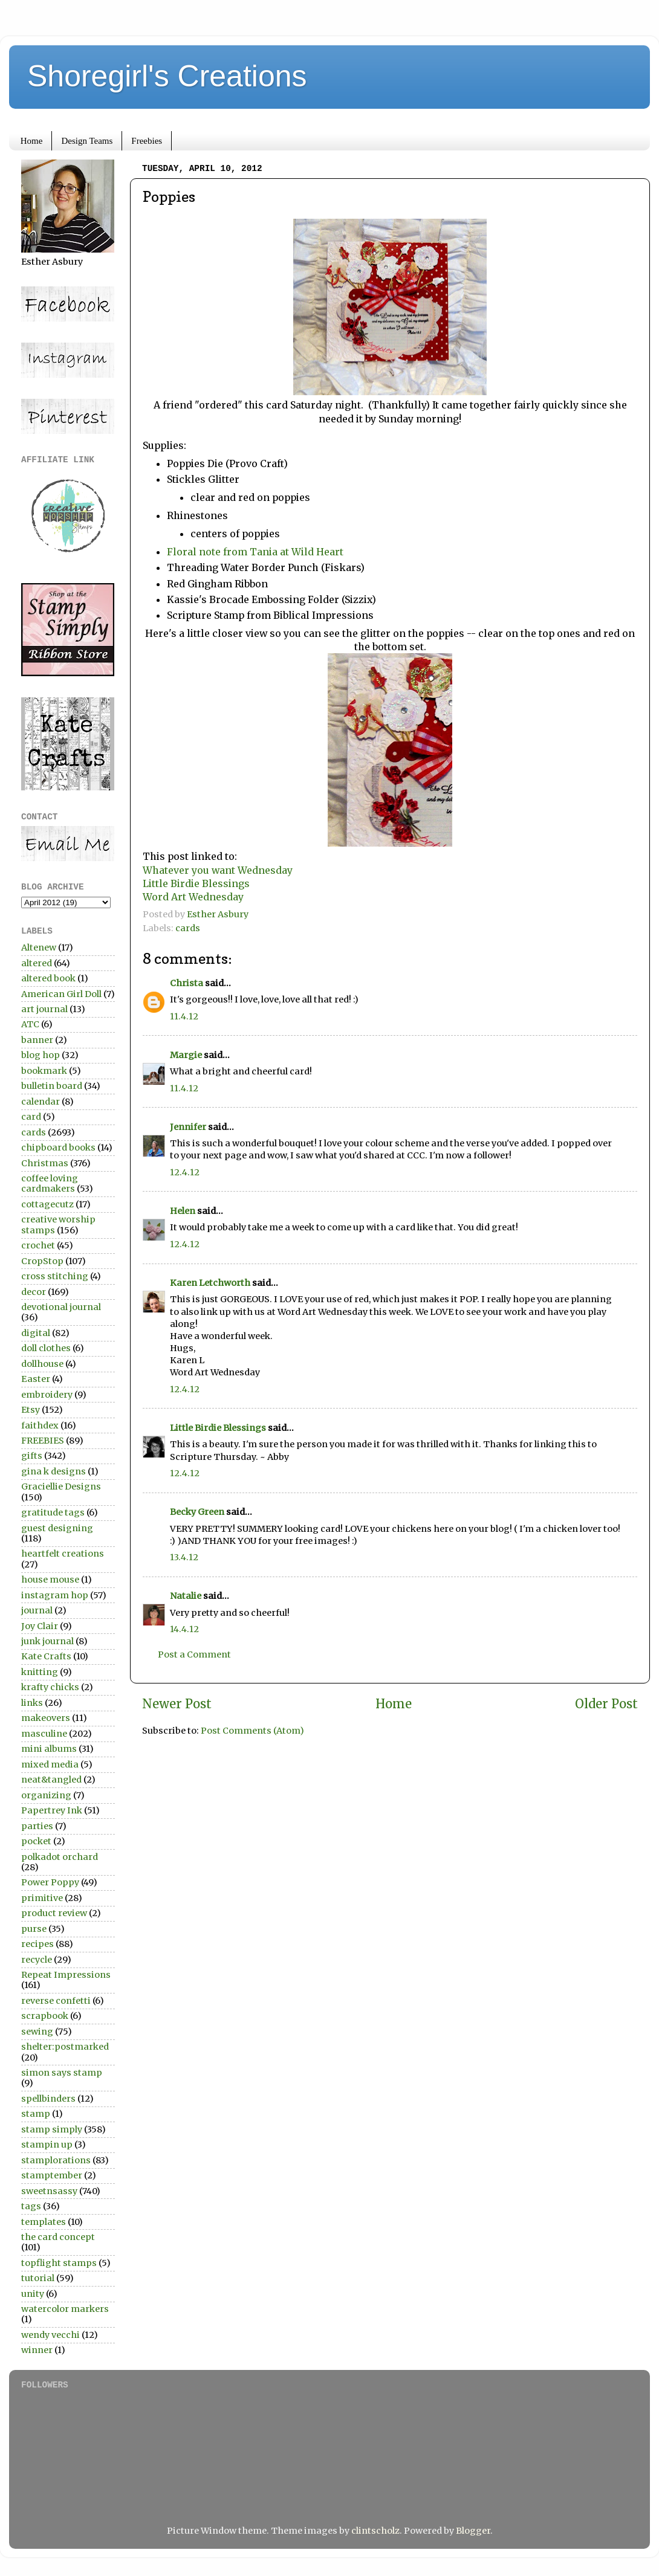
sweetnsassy (49, 2191)
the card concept (58, 2237)
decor (33, 1291)
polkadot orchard (59, 1856)
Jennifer (188, 1127)
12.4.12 (185, 1172)
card (31, 1116)
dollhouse (42, 1363)
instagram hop (54, 1595)
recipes (37, 1943)
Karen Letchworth (210, 1282)
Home (32, 141)
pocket (36, 1841)
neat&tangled (51, 1779)
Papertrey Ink (51, 1810)
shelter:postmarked (65, 2046)
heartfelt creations (62, 1553)
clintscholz (375, 2530)
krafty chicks (50, 1687)
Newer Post (177, 1704)
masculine (44, 1733)
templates (43, 2221)
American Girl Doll (61, 994)
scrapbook (44, 2015)
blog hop (40, 1055)
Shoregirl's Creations (167, 76)
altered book (48, 978)
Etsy (30, 1409)
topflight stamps (59, 2263)
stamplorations (56, 2160)
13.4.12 (184, 1557)
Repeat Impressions (66, 1974)
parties (37, 1826)
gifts (31, 1455)
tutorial (37, 2278)
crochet (38, 1245)
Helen (182, 1211)
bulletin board (51, 1085)
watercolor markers (65, 2308)
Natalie (185, 1595)
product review (54, 1913)
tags (31, 2206)
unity (32, 2293)
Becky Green (197, 1511)
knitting (39, 1672)
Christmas (44, 1163)
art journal (44, 1009)
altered (36, 963)
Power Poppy (50, 1882)
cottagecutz (47, 1204)
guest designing (57, 1528)
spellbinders (48, 2098)
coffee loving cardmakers (49, 1183)
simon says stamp (61, 2072)
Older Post (606, 1704)
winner (37, 2350)
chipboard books (58, 1147)
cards (187, 928)
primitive (42, 1898)
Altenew (38, 947)
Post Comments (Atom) (252, 1730)
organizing (46, 1795)
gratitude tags (53, 1512)
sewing (37, 2031)
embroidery (47, 1394)
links (32, 1702)
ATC (30, 1024)
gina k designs (53, 1471)
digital (35, 1333)
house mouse (50, 1579)
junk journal (47, 1641)
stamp (35, 2113)
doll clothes (46, 1348)
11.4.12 (184, 1016)
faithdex (40, 1425)
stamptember (51, 2175)
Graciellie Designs (61, 1486)
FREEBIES (42, 1440)
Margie (186, 1055)
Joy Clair (39, 1626)
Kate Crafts (46, 1656)
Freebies (146, 141)
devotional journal (61, 1307)
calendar (40, 1101)
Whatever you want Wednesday (219, 870)
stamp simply (51, 2129)
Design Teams (86, 141)
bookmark (44, 1070)
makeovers (45, 1717)
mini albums (49, 1748)
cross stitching (54, 1276)
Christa (186, 983)
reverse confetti (56, 2000)
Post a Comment (194, 1654)
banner (37, 1040)
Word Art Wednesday (193, 897)
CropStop (42, 1261)
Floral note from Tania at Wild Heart (255, 552)
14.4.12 (184, 1629)
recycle (36, 1959)
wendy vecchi (50, 2334)
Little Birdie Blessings (197, 883)
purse (34, 1928)
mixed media (50, 1764)
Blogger (473, 2530)
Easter (35, 1379)
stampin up (47, 2144)
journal (37, 1610)
